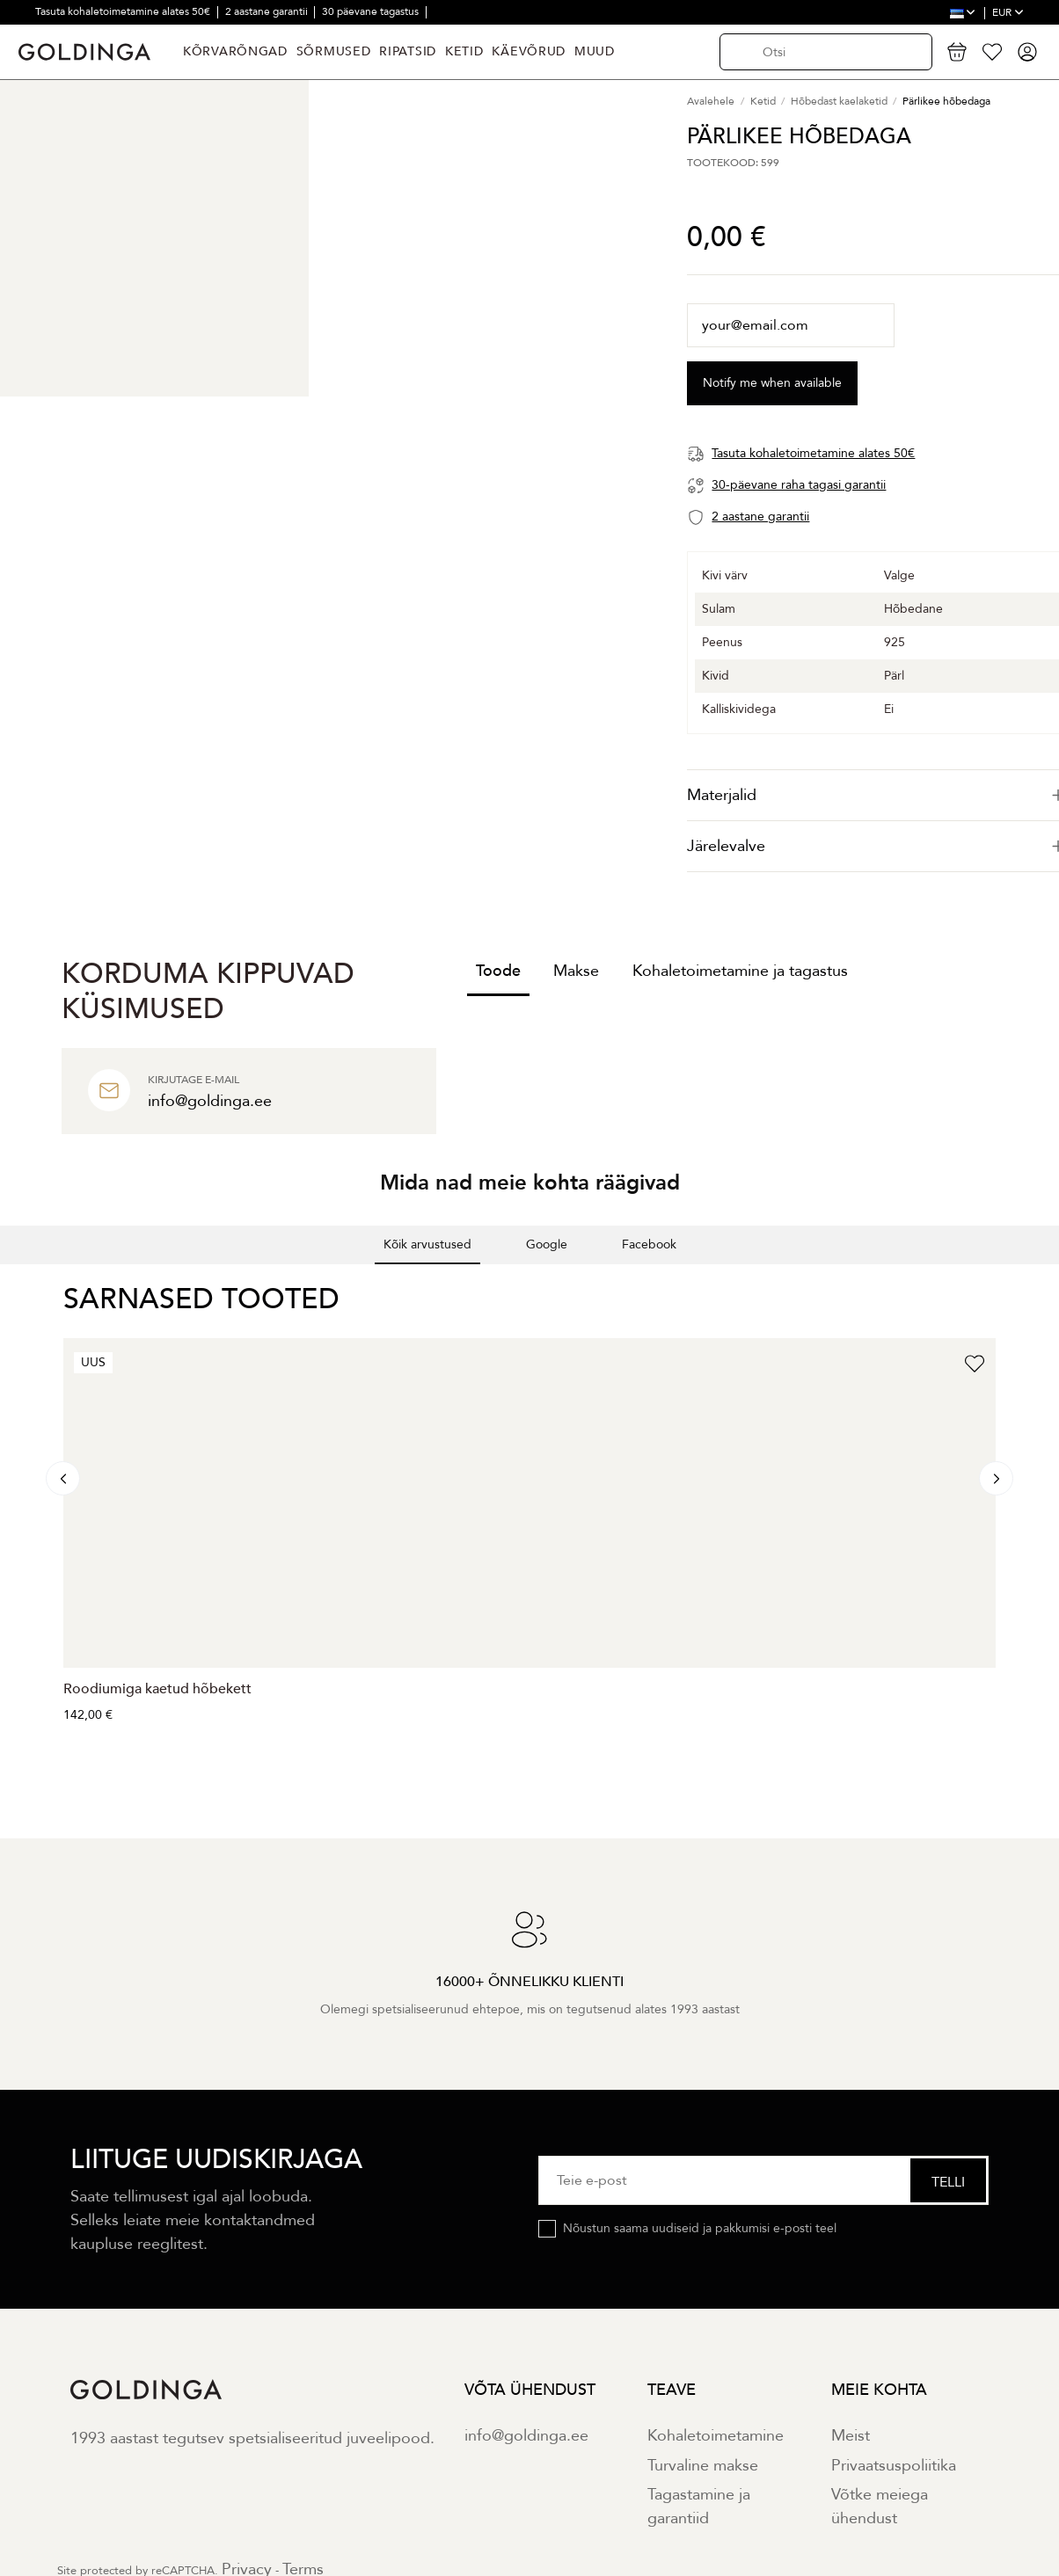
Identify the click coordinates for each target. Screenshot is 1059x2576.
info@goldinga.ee (526, 2436)
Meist (850, 2436)
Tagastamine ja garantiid (698, 2506)
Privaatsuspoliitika (893, 2466)
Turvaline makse (702, 2466)
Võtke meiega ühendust (879, 2506)
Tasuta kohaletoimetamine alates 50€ (124, 11)
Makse (576, 971)
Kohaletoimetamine (715, 2436)
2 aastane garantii (267, 11)
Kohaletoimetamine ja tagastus (740, 971)
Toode (498, 971)
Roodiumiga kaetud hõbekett (157, 1689)
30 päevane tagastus (371, 11)
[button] (14, 1282)
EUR (1008, 12)
